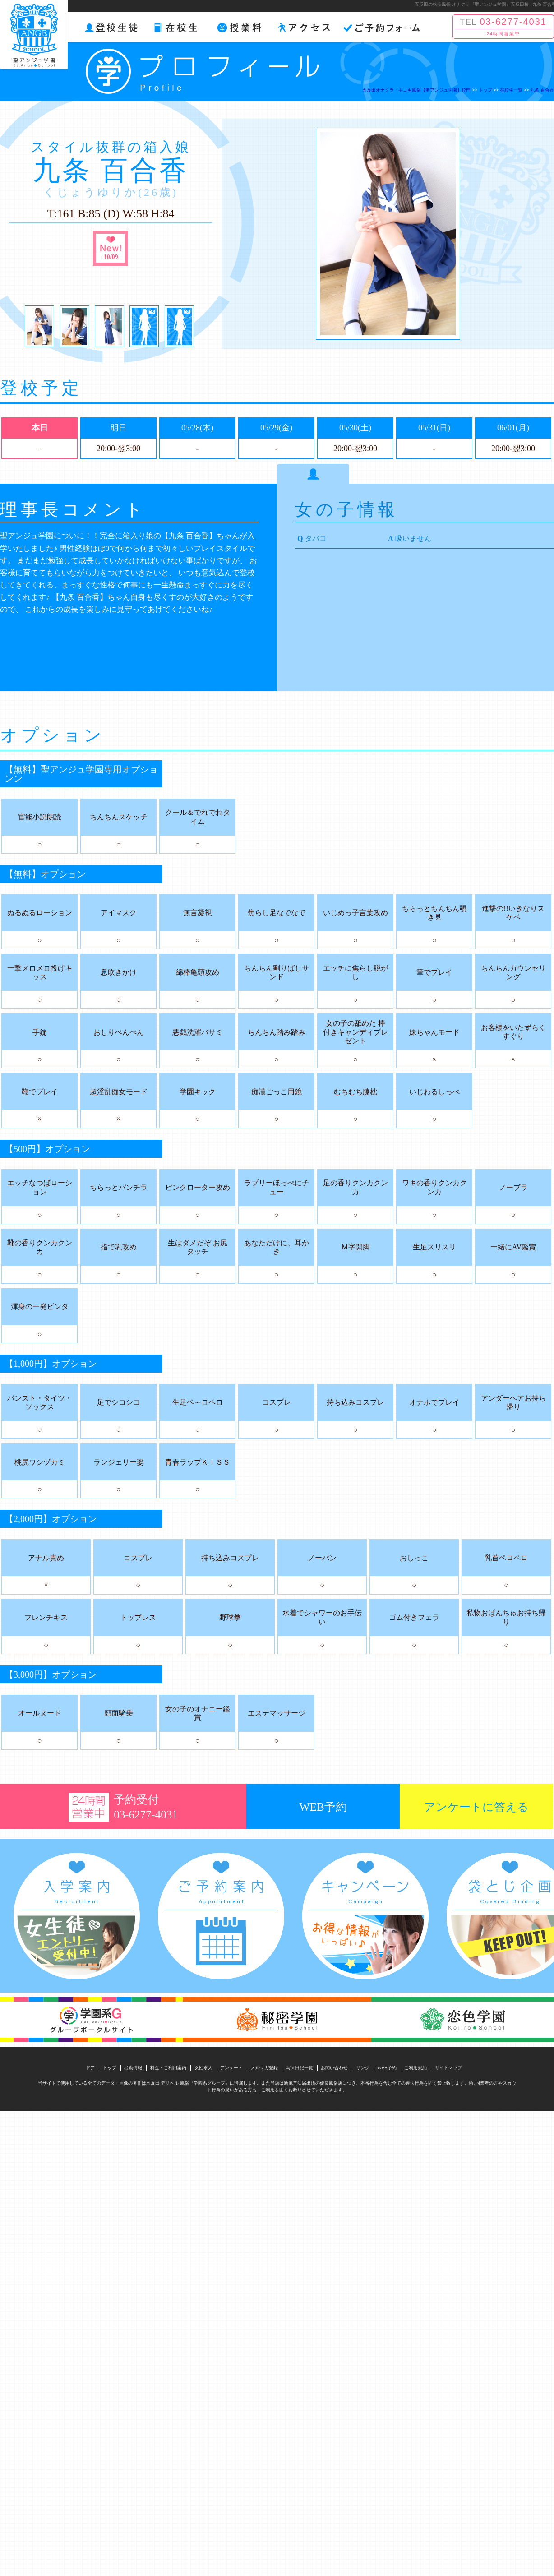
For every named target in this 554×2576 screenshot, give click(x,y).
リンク (362, 2067)
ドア (90, 2067)
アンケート (231, 2067)
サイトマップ (448, 2067)
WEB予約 (387, 2067)
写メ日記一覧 (299, 2067)
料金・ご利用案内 (168, 2067)
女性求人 (203, 2067)
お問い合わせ (334, 2067)
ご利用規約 (415, 2067)
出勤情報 (133, 2067)
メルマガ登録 (264, 2067)
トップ (109, 2067)
